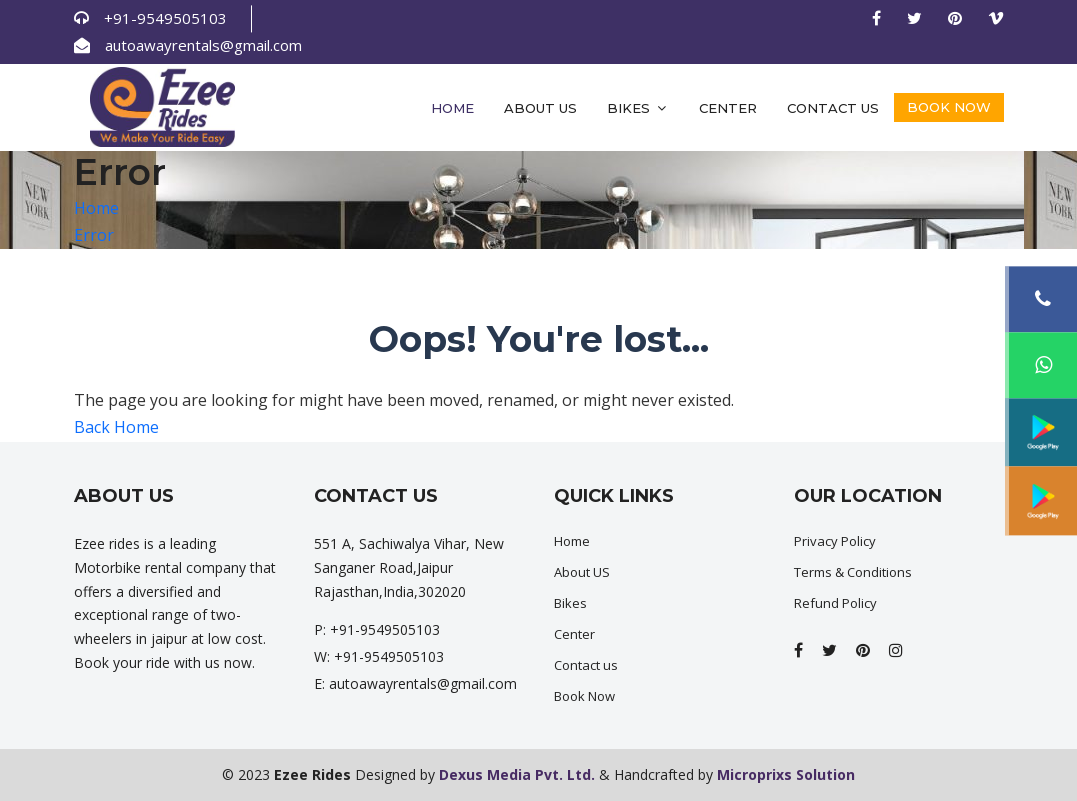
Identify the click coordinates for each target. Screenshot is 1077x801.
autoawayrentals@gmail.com (203, 45)
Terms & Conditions (853, 572)
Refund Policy (835, 603)
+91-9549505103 (165, 18)
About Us (540, 108)
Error (94, 235)
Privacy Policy (835, 541)
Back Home (116, 427)
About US (582, 572)
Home (452, 108)
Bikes (638, 108)
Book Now (949, 107)
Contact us (833, 108)
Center (728, 108)
